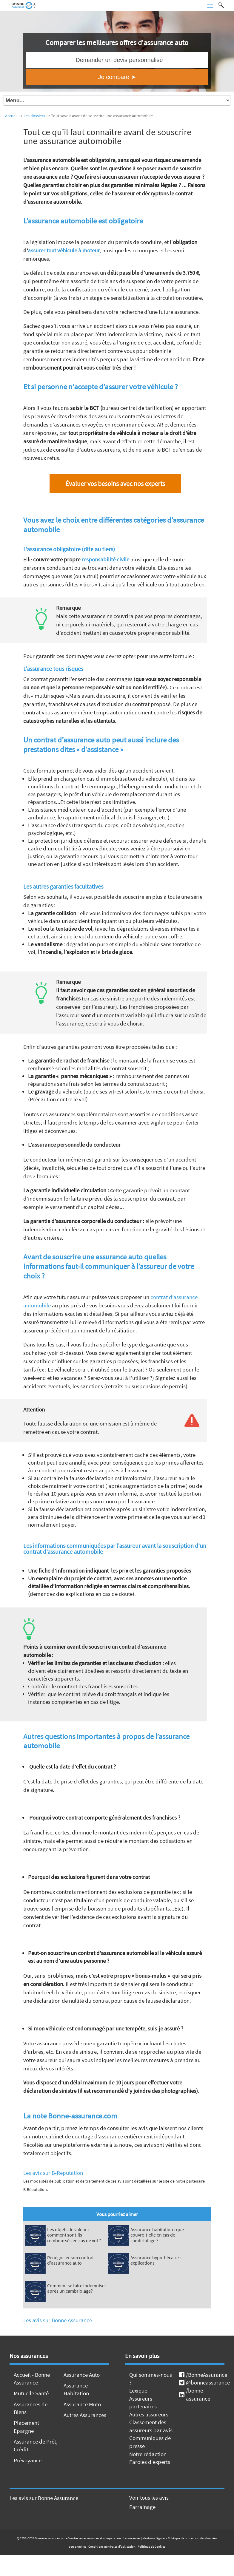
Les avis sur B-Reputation (53, 2172)
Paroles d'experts (149, 2461)
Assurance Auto (82, 2374)
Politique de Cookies (151, 2546)
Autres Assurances (85, 2415)
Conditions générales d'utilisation (112, 2546)
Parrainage (142, 2506)
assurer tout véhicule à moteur (64, 250)
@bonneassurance (202, 2382)
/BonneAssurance (202, 2374)
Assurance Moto (82, 2404)
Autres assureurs (148, 2414)
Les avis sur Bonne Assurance (57, 2320)
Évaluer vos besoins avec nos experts (115, 483)
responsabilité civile (105, 559)
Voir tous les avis (149, 2497)
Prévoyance (27, 2460)
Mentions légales (154, 2538)
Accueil (11, 115)
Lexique (138, 2390)
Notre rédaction (148, 2454)
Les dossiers (34, 115)
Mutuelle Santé (31, 2393)
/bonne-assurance (194, 2394)
